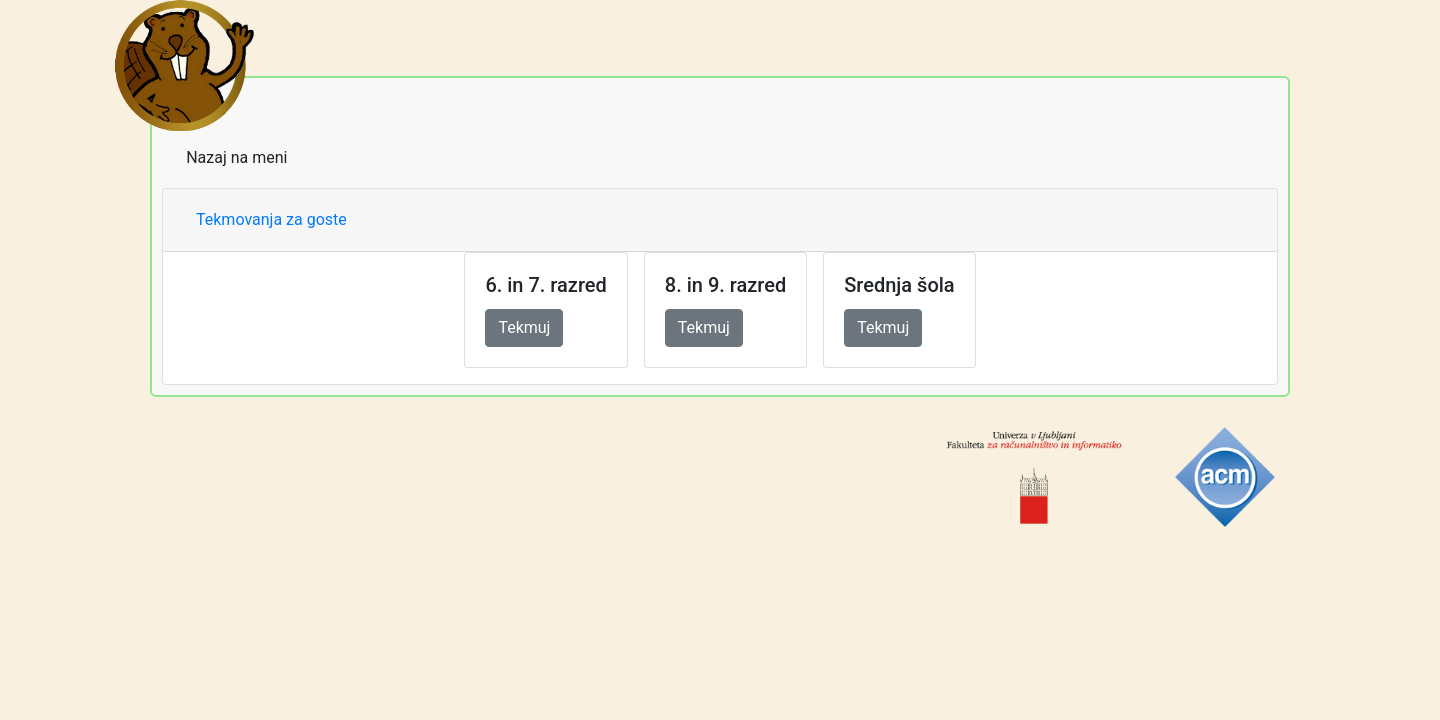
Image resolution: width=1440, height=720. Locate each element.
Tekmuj (524, 327)
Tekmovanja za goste (271, 219)
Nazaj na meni (236, 157)
